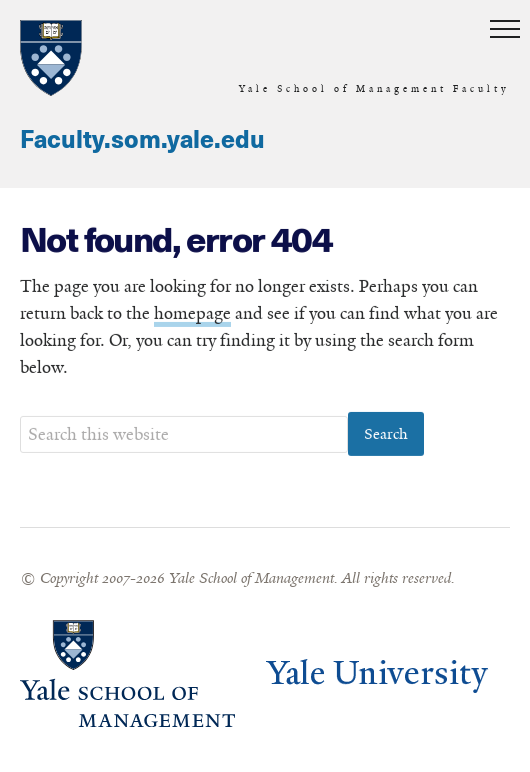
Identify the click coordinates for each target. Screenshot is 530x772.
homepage (192, 314)
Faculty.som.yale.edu (142, 141)
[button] (505, 30)
